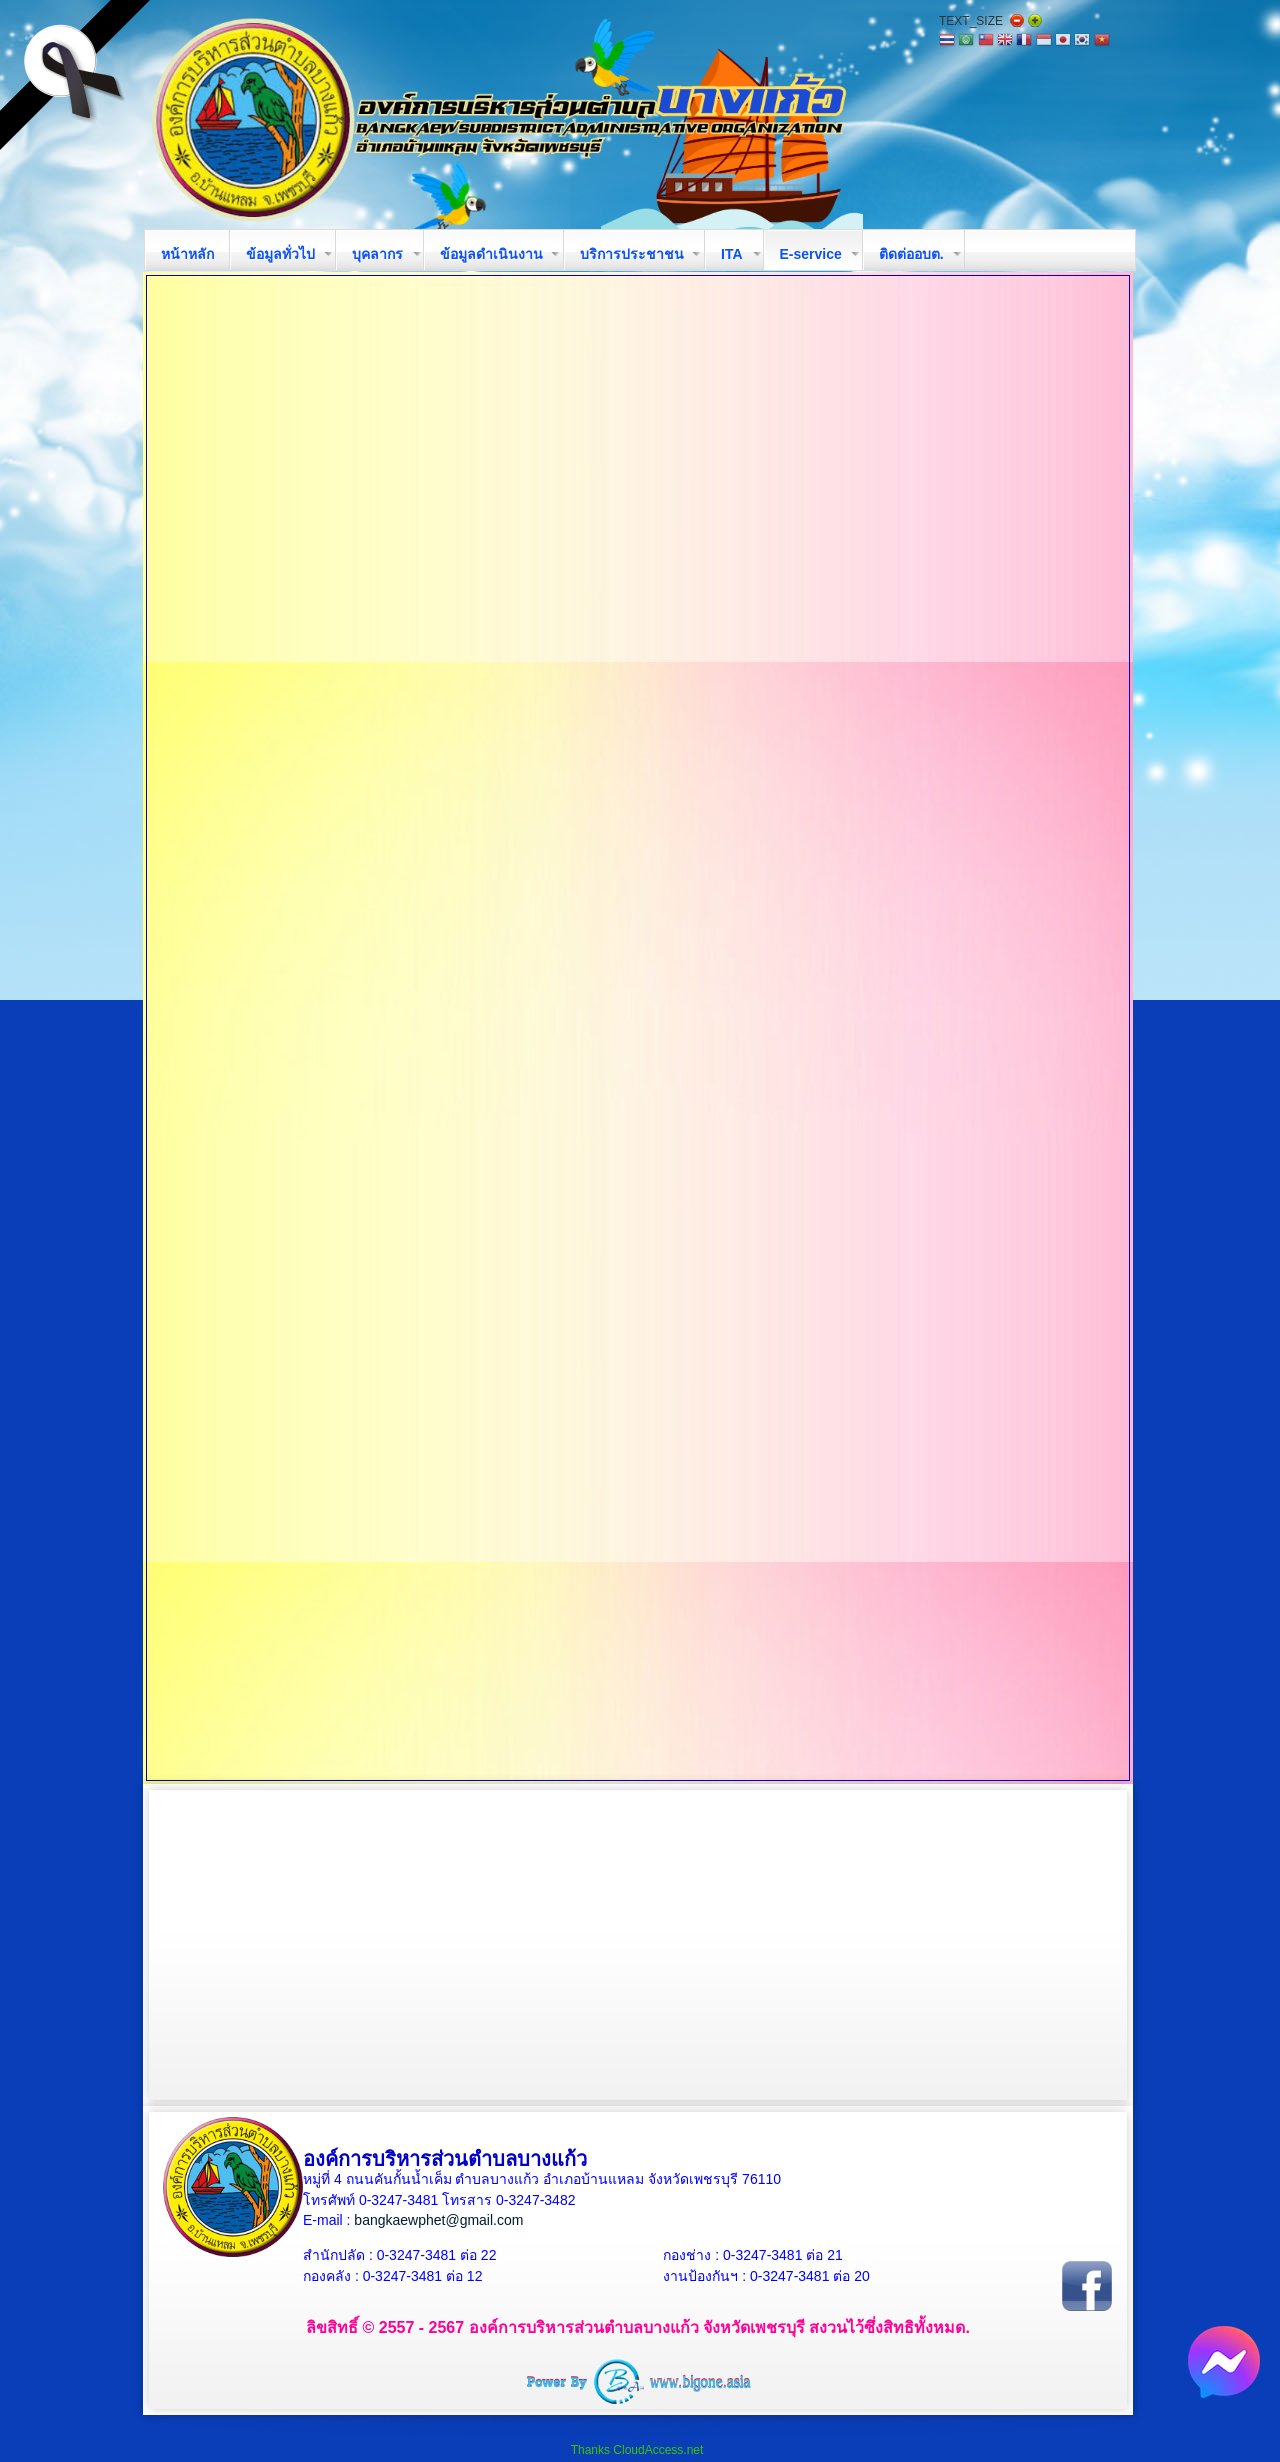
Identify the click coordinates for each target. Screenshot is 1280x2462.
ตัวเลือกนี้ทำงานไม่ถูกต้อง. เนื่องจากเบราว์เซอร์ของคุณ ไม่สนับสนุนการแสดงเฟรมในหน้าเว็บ (638, 1028)
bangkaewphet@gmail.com (438, 2220)
